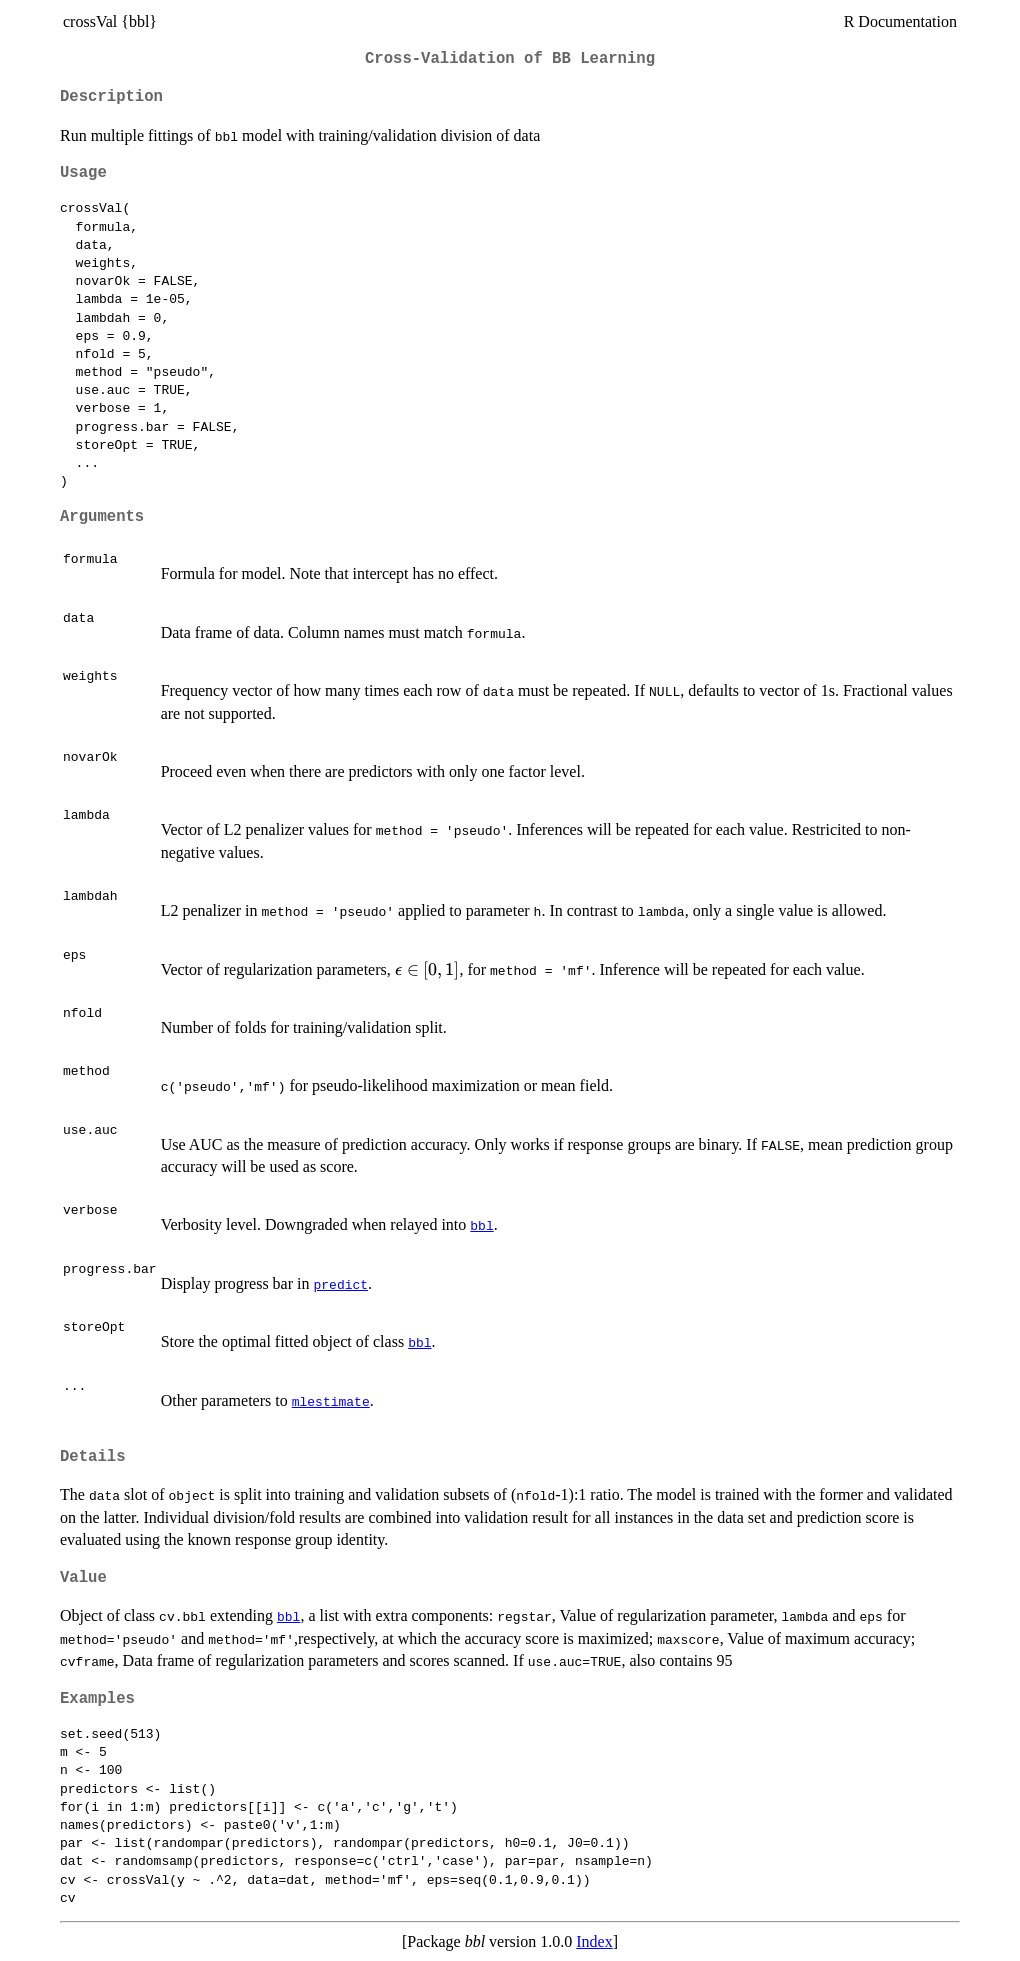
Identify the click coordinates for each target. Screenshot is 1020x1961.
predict (340, 1284)
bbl (481, 1225)
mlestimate (331, 1401)
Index (594, 1941)
